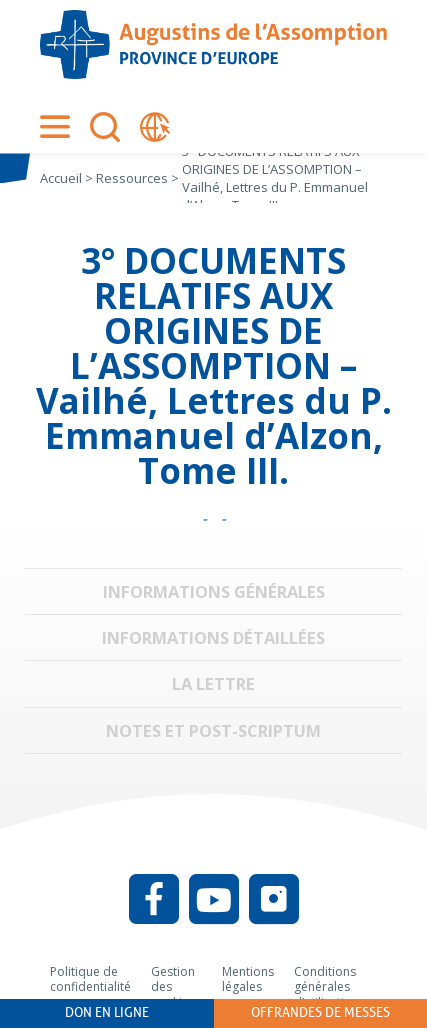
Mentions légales (248, 979)
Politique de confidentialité (90, 979)
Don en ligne (107, 1012)
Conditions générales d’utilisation (326, 987)
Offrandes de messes (320, 1012)
